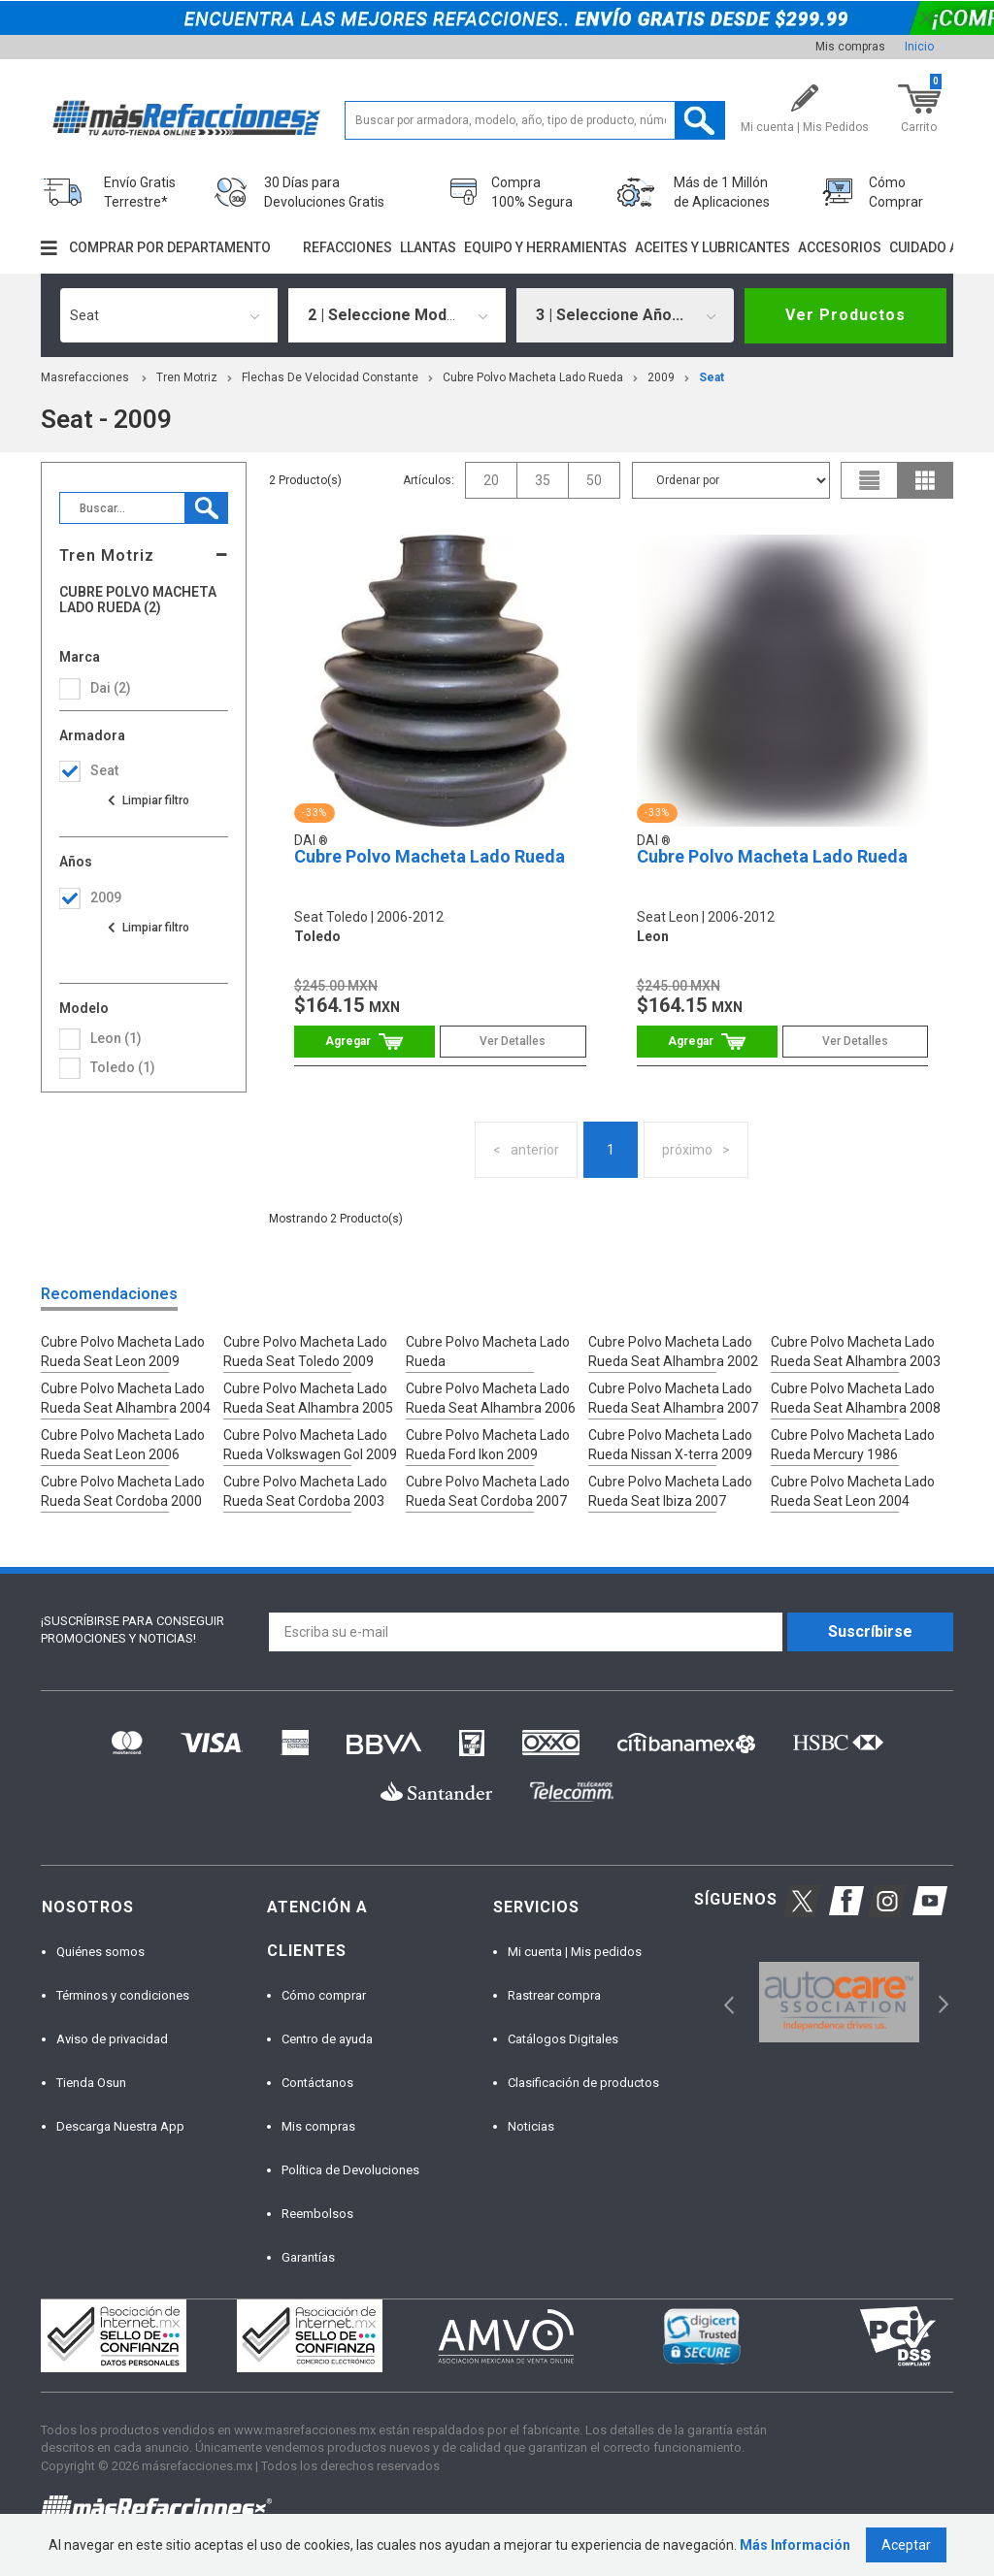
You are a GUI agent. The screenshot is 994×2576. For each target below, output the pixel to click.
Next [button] (941, 2002)
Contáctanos (317, 2082)
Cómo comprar (324, 1995)
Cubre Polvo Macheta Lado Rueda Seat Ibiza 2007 (670, 1491)
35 (542, 480)
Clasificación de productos (583, 2082)
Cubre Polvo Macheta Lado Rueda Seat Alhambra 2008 (856, 1398)
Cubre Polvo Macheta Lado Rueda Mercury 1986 (853, 1444)
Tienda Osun (91, 2082)
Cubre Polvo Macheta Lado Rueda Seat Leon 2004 (853, 1491)
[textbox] (535, 120)
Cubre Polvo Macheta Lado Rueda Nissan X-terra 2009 (670, 1444)
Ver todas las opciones (147, 800)
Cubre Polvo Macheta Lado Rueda (533, 377)
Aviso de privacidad (112, 2039)
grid (925, 480)
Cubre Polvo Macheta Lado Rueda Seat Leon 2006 (123, 1444)
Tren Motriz (186, 377)
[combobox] (169, 315)
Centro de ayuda (327, 2039)
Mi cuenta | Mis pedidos (575, 1951)
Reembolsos (317, 2213)
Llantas (428, 247)
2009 (661, 377)
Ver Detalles (513, 1041)
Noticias (531, 2126)
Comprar (364, 1042)
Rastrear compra (554, 1995)
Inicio (919, 46)
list (870, 480)
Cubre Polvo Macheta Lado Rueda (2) (137, 599)
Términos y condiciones (122, 1995)
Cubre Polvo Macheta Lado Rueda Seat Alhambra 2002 (673, 1351)
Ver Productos (845, 315)
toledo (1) (122, 1067)
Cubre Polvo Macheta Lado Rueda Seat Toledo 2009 (305, 1351)
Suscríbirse (870, 1631)
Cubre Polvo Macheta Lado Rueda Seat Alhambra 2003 (856, 1351)
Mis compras (850, 46)
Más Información (795, 2545)
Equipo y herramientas (545, 247)
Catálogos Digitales (563, 2039)
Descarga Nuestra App (120, 2126)
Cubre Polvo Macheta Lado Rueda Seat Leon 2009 (123, 1351)
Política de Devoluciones (350, 2170)
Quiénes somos (100, 1951)
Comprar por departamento (170, 247)
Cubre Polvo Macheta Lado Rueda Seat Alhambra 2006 (491, 1398)
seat (711, 377)
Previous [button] (723, 2002)
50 (594, 480)
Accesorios (839, 247)
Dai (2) (110, 688)
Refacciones (347, 247)
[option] (839, 2002)
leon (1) (116, 1038)
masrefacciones (85, 377)
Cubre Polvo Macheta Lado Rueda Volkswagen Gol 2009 (310, 1444)
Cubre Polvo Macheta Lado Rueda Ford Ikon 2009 (488, 1444)
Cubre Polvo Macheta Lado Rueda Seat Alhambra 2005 (308, 1398)
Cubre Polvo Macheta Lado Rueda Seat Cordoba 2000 (123, 1491)
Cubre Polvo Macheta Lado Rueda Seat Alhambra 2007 (673, 1398)
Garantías (308, 2257)
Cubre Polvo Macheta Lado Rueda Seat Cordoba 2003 (305, 1491)
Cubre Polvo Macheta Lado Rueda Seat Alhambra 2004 (126, 1398)
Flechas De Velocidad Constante (330, 377)
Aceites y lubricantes (712, 247)
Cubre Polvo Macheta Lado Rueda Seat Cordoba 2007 (488, 1491)
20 (491, 480)
